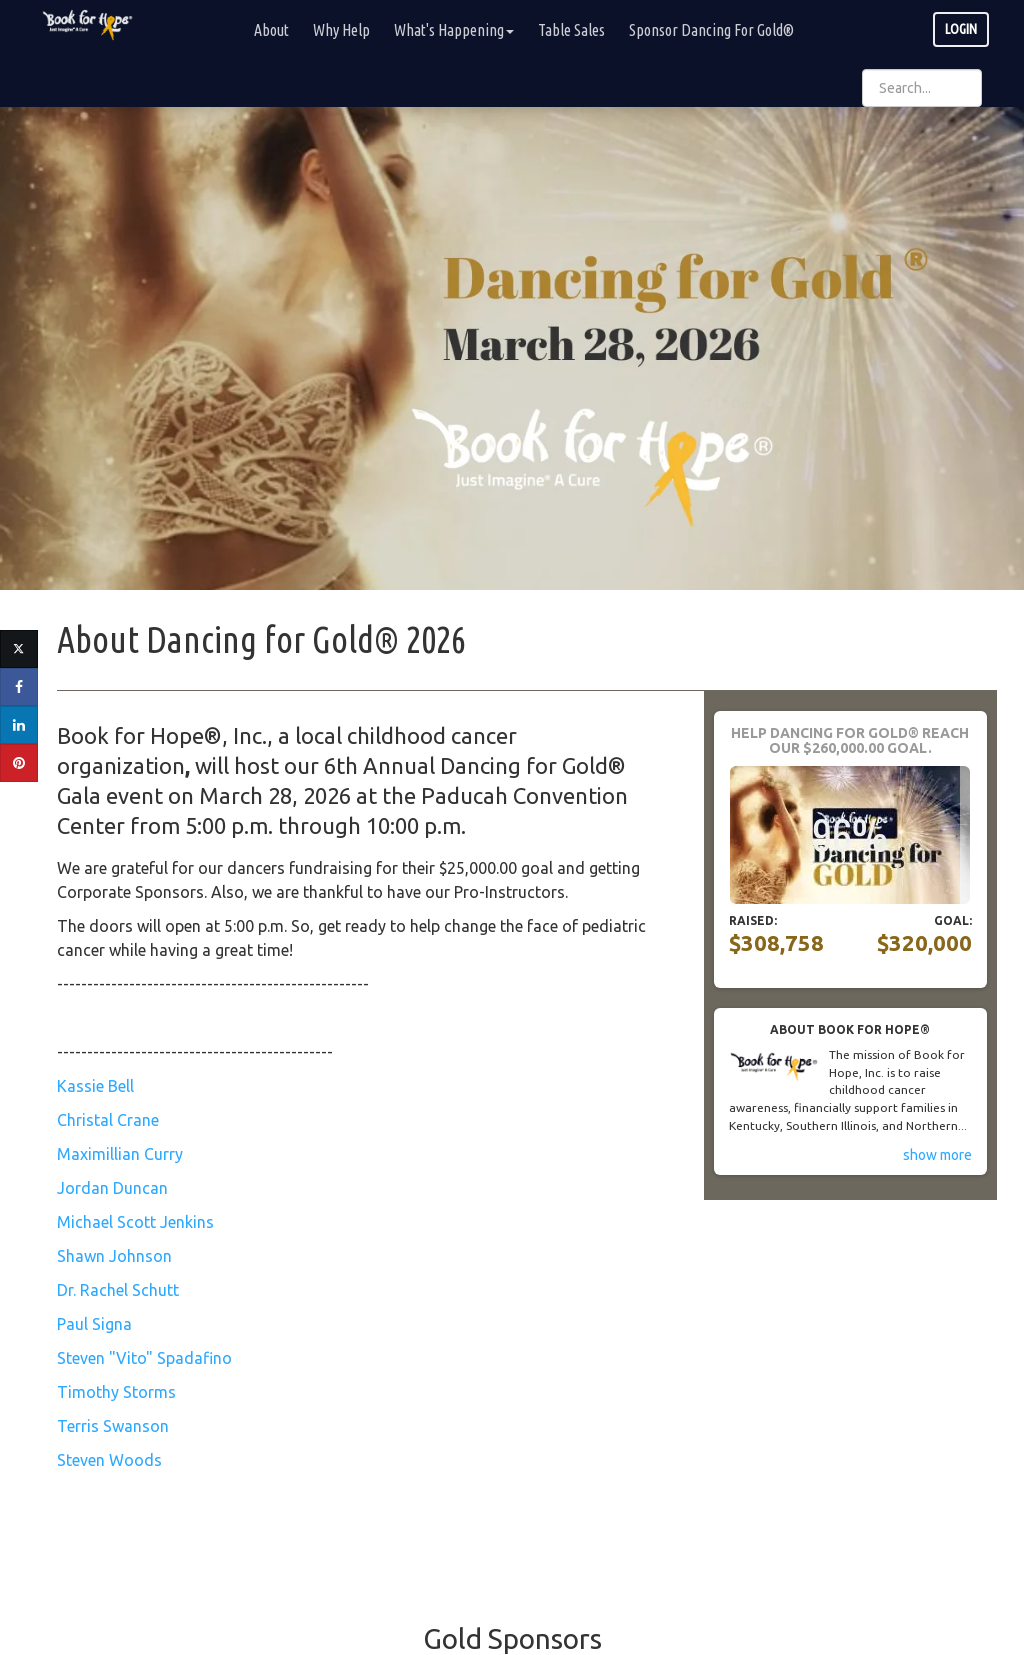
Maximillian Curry (120, 1154)
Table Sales (571, 30)
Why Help (341, 30)
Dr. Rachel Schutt (118, 1290)
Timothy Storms (116, 1392)
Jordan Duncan (112, 1188)
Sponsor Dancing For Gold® (711, 30)
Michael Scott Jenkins (135, 1222)
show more (937, 1155)
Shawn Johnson (114, 1256)
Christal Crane (108, 1120)
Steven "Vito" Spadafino (144, 1358)
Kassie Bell (95, 1086)
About (271, 30)
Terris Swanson (113, 1426)
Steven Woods (109, 1460)
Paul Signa (94, 1324)
